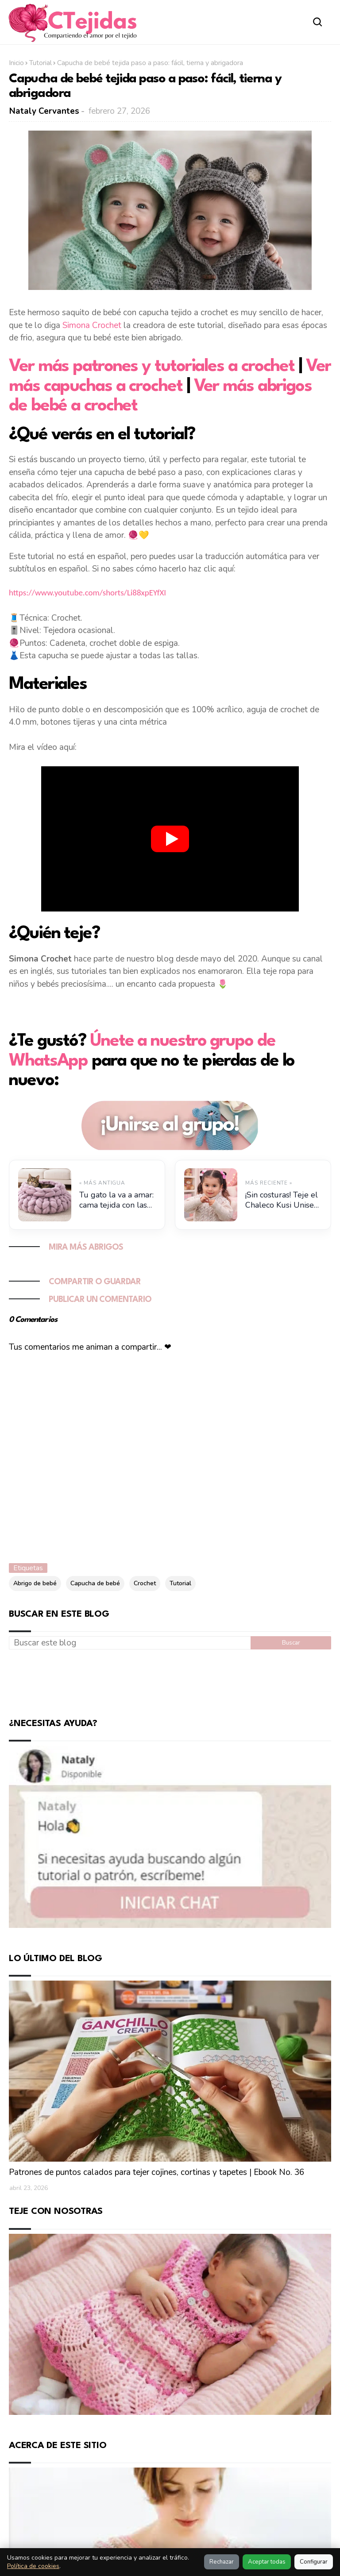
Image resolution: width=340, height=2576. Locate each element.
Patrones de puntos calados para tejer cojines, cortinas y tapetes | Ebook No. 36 (156, 2172)
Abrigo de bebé (35, 1583)
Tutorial (40, 63)
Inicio (16, 63)
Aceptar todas (267, 2562)
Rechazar (221, 2562)
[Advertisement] (170, 1682)
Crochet (145, 1583)
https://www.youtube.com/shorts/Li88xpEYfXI (87, 592)
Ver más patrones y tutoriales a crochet (151, 366)
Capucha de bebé (95, 1583)
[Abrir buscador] (318, 22)
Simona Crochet (91, 325)
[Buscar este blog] (130, 1643)
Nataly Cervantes (44, 111)
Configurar (314, 2562)
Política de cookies (33, 2566)
